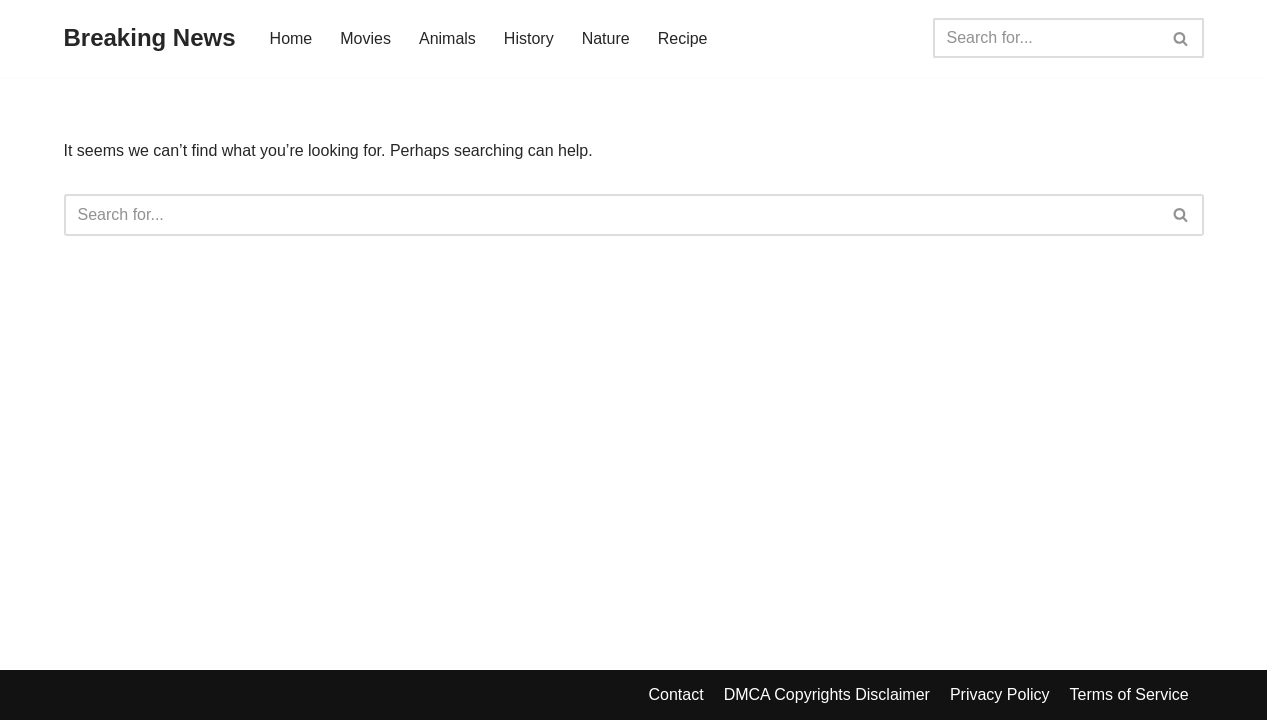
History (529, 38)
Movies (365, 38)
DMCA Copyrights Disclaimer (827, 694)
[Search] (1046, 38)
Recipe (683, 38)
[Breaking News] (150, 38)
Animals (447, 38)
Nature (606, 38)
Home (291, 38)
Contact (676, 694)
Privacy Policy (1000, 694)
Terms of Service (1128, 694)
